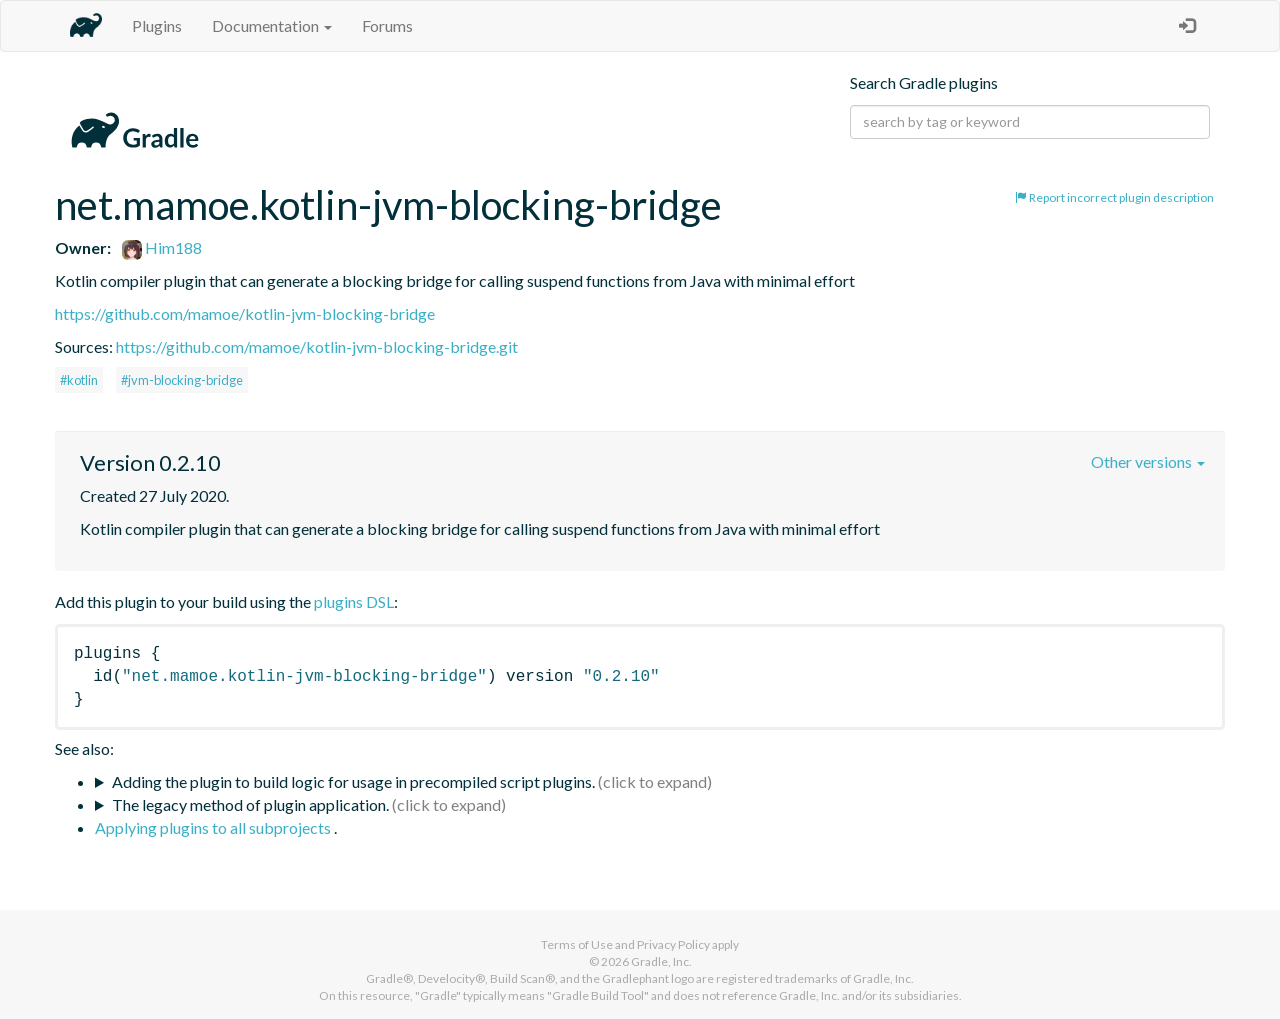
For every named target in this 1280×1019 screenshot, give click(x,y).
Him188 (162, 247)
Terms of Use (577, 944)
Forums (387, 25)
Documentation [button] (272, 25)
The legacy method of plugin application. (250, 804)
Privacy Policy (673, 944)
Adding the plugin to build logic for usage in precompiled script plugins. (353, 781)
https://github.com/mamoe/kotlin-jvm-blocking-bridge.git (317, 346)
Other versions (1148, 461)
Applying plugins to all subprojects (214, 827)
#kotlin (79, 380)
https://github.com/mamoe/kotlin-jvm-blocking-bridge (245, 313)
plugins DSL (354, 601)
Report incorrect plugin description (1114, 197)
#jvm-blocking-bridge (182, 380)
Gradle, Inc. (661, 961)
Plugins (157, 25)
